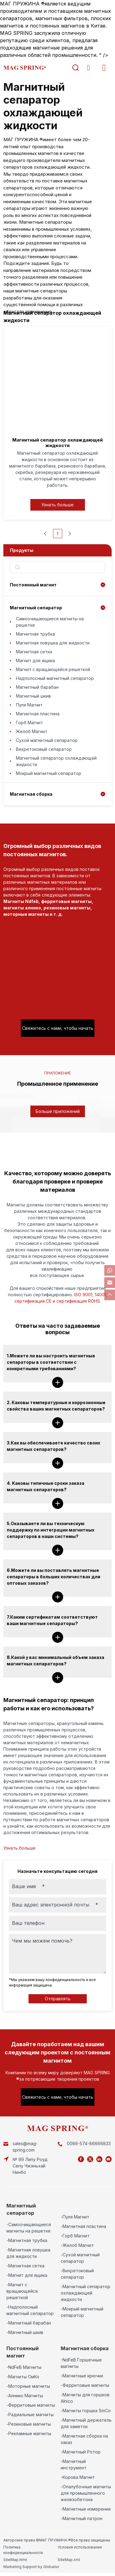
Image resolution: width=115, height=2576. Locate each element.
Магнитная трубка (35, 634)
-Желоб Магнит (77, 2245)
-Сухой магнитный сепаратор (80, 2258)
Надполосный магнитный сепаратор (55, 678)
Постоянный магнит (33, 584)
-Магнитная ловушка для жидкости (28, 2253)
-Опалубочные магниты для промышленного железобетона (86, 2493)
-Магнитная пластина (83, 2226)
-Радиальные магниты (30, 2414)
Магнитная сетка (34, 651)
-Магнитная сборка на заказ (84, 2439)
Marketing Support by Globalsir (31, 2566)
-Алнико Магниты (24, 2395)
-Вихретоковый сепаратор (77, 2274)
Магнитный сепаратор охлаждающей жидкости (56, 761)
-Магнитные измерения (86, 2509)
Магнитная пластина (37, 713)
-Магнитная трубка (26, 2240)
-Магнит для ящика (26, 2275)
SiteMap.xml (69, 2559)
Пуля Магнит (29, 704)
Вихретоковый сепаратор (44, 749)
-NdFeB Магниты (23, 2367)
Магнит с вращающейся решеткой (53, 669)
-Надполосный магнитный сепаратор (30, 2310)
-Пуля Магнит (75, 2216)
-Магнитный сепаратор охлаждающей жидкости (85, 2293)
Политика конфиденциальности (23, 2550)
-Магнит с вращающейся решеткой (22, 2291)
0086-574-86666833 (89, 2143)
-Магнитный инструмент (73, 2464)
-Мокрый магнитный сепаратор (82, 2312)
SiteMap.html (15, 2559)
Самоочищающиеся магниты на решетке (50, 622)
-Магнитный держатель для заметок (86, 2423)
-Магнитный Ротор (81, 2451)
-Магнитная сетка (25, 2265)
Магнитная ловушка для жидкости (53, 642)
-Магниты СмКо (22, 2376)
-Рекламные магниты (28, 2433)
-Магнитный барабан (28, 2322)
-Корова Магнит (78, 2477)
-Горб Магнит (75, 2235)
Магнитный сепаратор (36, 607)
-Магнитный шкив (24, 2332)
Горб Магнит (29, 722)
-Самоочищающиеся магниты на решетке (28, 2227)
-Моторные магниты (28, 2386)
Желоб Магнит (31, 731)
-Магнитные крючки (82, 2375)
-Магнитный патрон (81, 2518)
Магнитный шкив (33, 696)
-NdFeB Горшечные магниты (81, 2363)
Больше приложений (58, 1111)
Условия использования (80, 2547)
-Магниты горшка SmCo (86, 2410)
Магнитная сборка (31, 794)
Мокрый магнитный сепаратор (48, 773)
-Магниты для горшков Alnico (85, 2398)
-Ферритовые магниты (30, 2405)
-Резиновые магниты (28, 2424)
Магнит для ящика (35, 660)
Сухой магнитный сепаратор (47, 740)
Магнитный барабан (37, 687)
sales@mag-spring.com (25, 2146)
